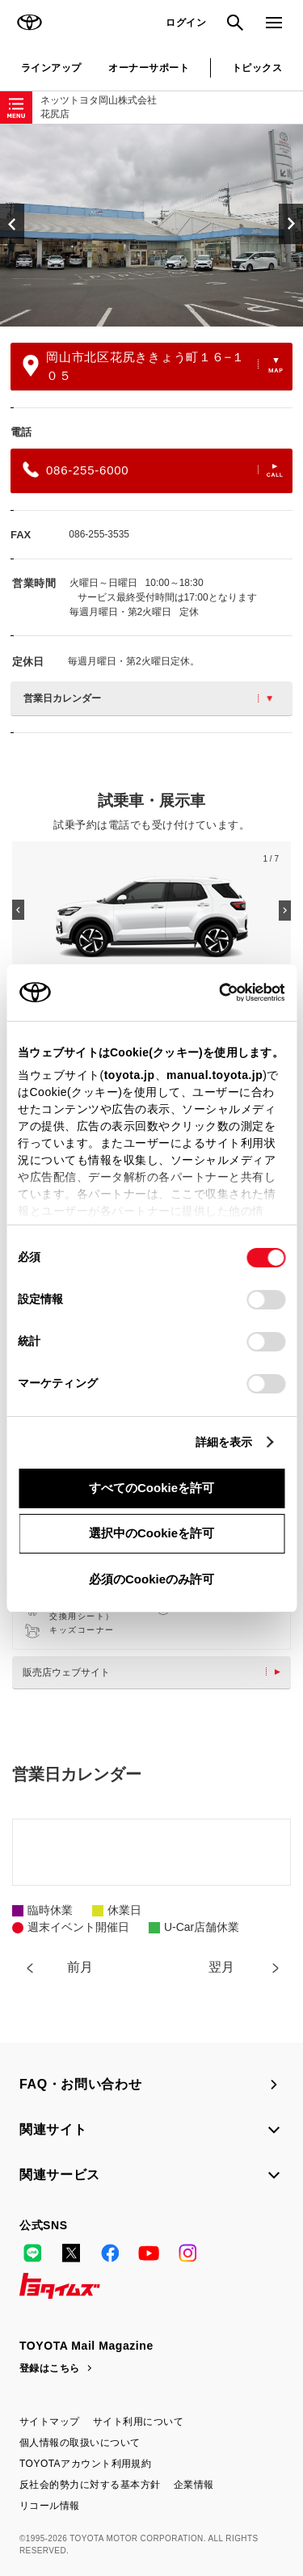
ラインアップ (51, 68)
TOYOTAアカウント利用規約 (85, 2463)
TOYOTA (29, 22)
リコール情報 (49, 2505)
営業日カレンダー (147, 698)
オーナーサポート (148, 68)
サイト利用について (138, 2421)
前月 (80, 1967)
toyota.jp (129, 1075)
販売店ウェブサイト (155, 1672)
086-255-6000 (153, 470)
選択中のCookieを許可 (151, 1533)
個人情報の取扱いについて (80, 2442)
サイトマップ (49, 2421)
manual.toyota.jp (214, 1075)
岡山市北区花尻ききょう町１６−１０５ (153, 366)
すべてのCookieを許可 (151, 1488)
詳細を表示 (224, 1442)
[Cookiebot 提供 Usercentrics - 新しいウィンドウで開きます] (213, 992)
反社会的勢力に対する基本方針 (90, 2484)
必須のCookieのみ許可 (151, 1579)
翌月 (221, 1967)
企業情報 (194, 2484)
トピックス (257, 68)
